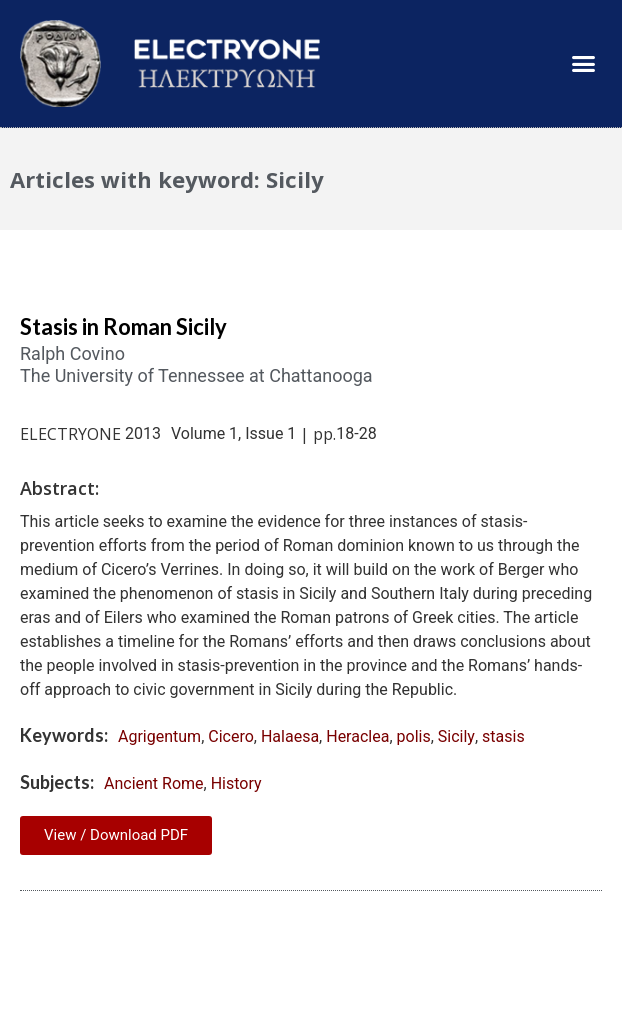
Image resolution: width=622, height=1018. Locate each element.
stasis (503, 736)
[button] (583, 64)
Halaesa (290, 736)
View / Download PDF (116, 835)
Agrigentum (159, 736)
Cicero (231, 736)
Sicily (456, 736)
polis (414, 736)
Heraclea (357, 736)
